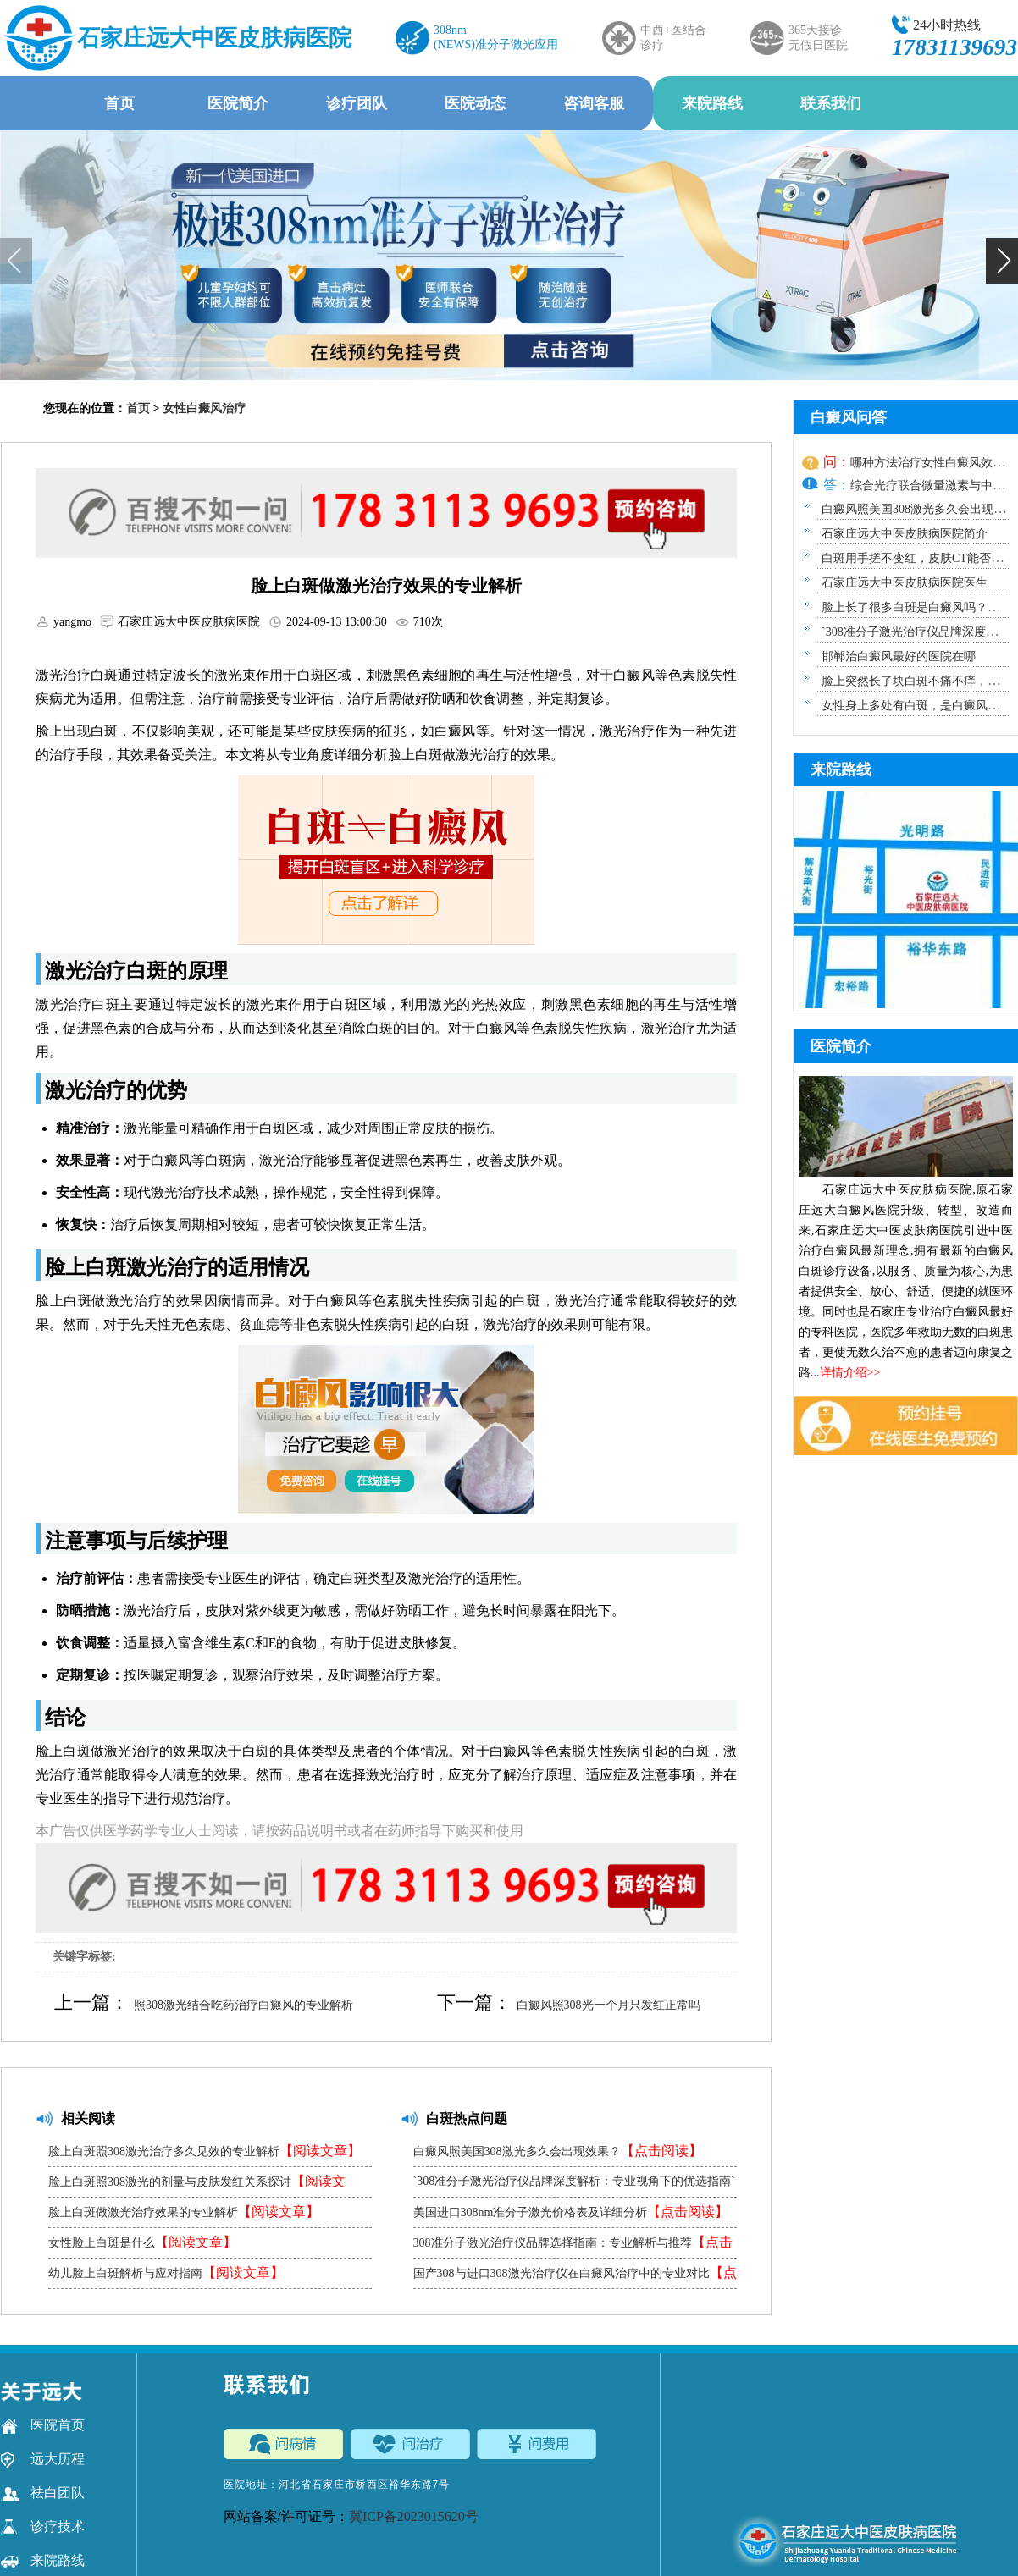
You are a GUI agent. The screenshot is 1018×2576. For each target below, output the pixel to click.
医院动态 (475, 103)
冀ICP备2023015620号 (414, 2516)
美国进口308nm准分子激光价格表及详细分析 (571, 2211)
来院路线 (712, 103)
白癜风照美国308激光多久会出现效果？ (557, 2150)
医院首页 (43, 2425)
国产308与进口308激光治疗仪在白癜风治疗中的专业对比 (575, 2276)
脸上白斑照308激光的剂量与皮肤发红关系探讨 (197, 2185)
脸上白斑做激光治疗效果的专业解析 (183, 2211)
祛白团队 (43, 2493)
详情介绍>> (850, 1372)
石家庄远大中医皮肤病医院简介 (905, 533)
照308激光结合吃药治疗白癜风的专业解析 (243, 2005)
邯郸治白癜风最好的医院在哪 (899, 656)
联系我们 (830, 103)
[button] (1002, 261)
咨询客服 (593, 103)
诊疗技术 (43, 2527)
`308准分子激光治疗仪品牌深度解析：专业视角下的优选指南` (574, 2186)
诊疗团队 (356, 103)
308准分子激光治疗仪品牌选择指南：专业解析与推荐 (573, 2246)
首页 (119, 103)
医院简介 (237, 103)
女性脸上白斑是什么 (142, 2242)
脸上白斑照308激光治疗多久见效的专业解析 (204, 2150)
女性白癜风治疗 (204, 408)
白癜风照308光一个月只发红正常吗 (608, 2005)
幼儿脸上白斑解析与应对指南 (166, 2272)
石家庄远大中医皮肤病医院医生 (905, 582)
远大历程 (43, 2459)
